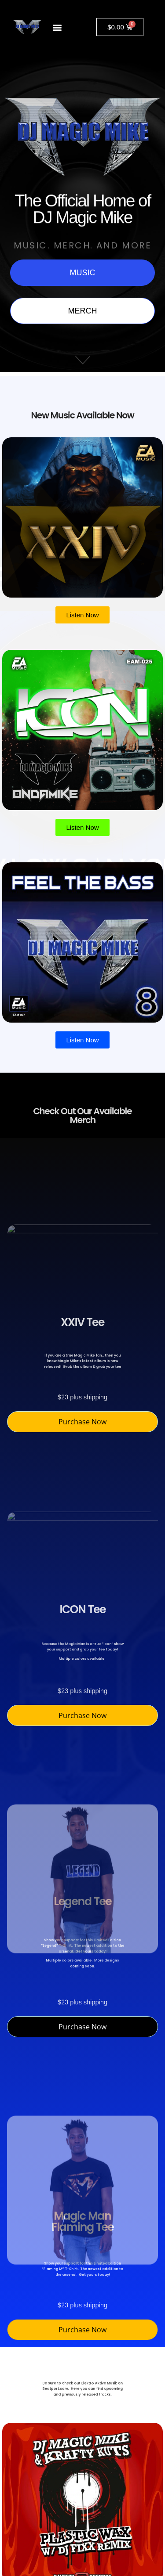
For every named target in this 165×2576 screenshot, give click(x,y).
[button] (57, 27)
